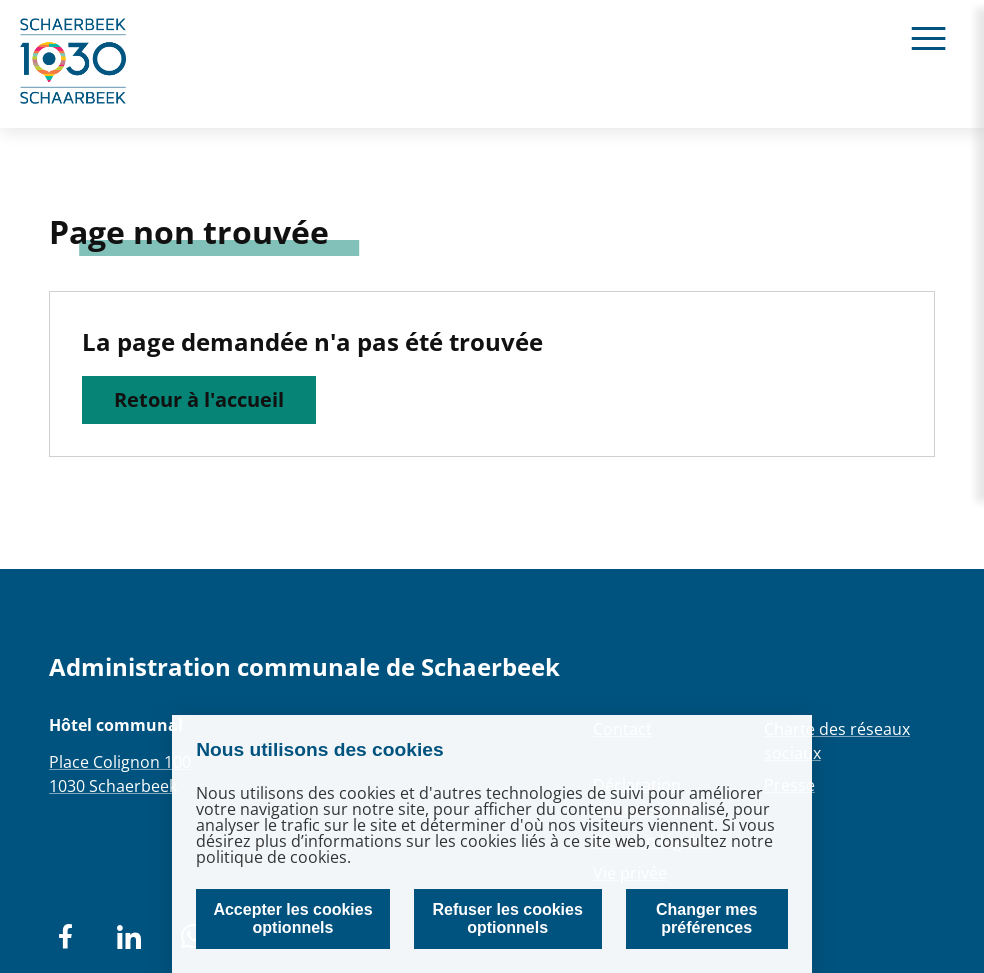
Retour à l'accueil (199, 399)
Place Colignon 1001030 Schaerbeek (120, 774)
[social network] (65, 937)
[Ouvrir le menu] (928, 37)
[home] (74, 64)
